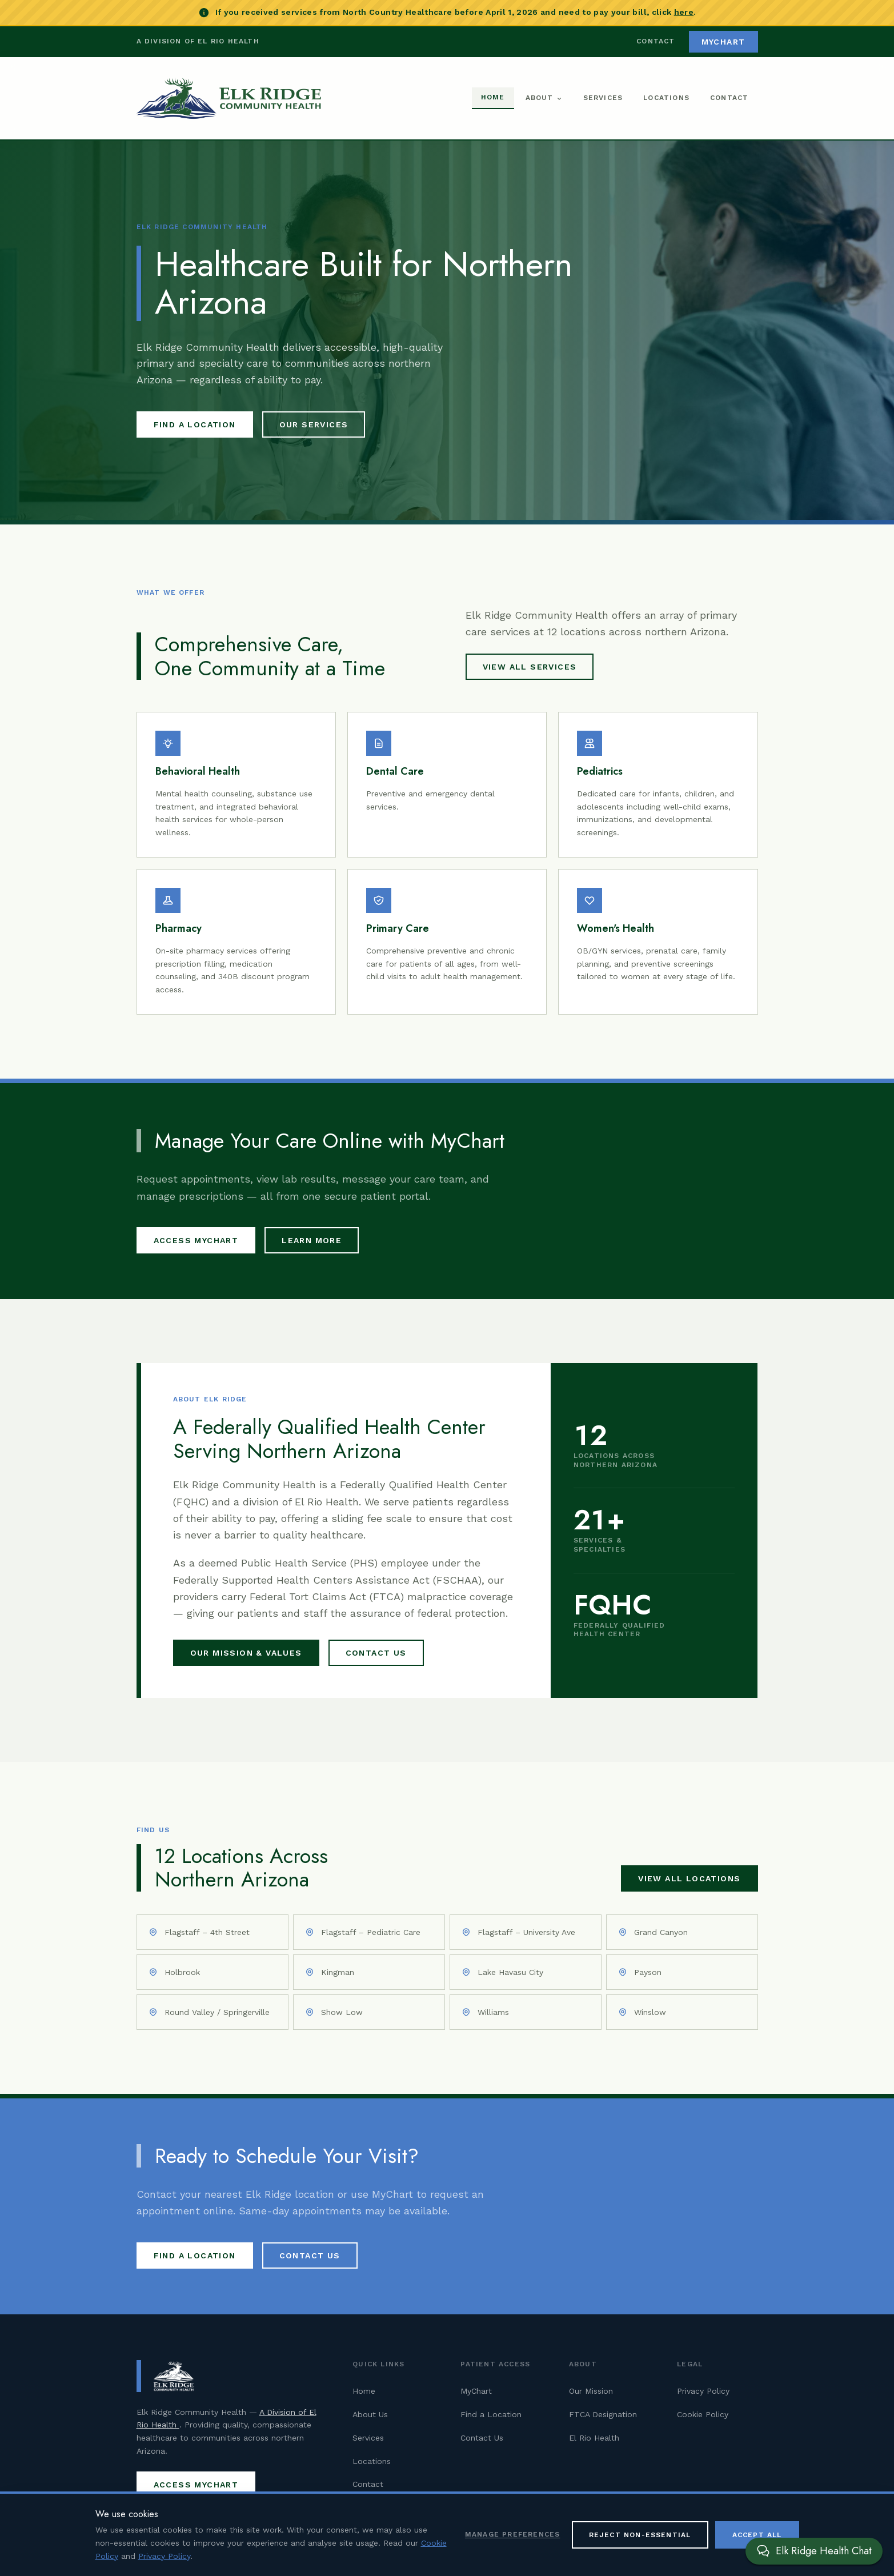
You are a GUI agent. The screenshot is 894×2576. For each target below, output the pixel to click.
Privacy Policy (703, 2390)
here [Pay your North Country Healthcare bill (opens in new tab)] (683, 12)
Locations (666, 98)
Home (493, 97)
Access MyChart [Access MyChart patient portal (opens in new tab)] (196, 1240)
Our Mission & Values (246, 1652)
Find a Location (195, 424)
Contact (655, 41)
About (544, 98)
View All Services (530, 666)
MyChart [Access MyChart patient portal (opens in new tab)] (723, 41)
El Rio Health (594, 2437)
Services (603, 98)
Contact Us (376, 1652)
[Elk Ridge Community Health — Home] (229, 98)
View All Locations (689, 1878)
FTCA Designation (603, 2414)
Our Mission (591, 2390)
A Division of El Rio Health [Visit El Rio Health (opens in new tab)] (198, 41)
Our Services (313, 424)
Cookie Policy (702, 2414)
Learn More (312, 1240)
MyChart (476, 2390)
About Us (370, 2414)
